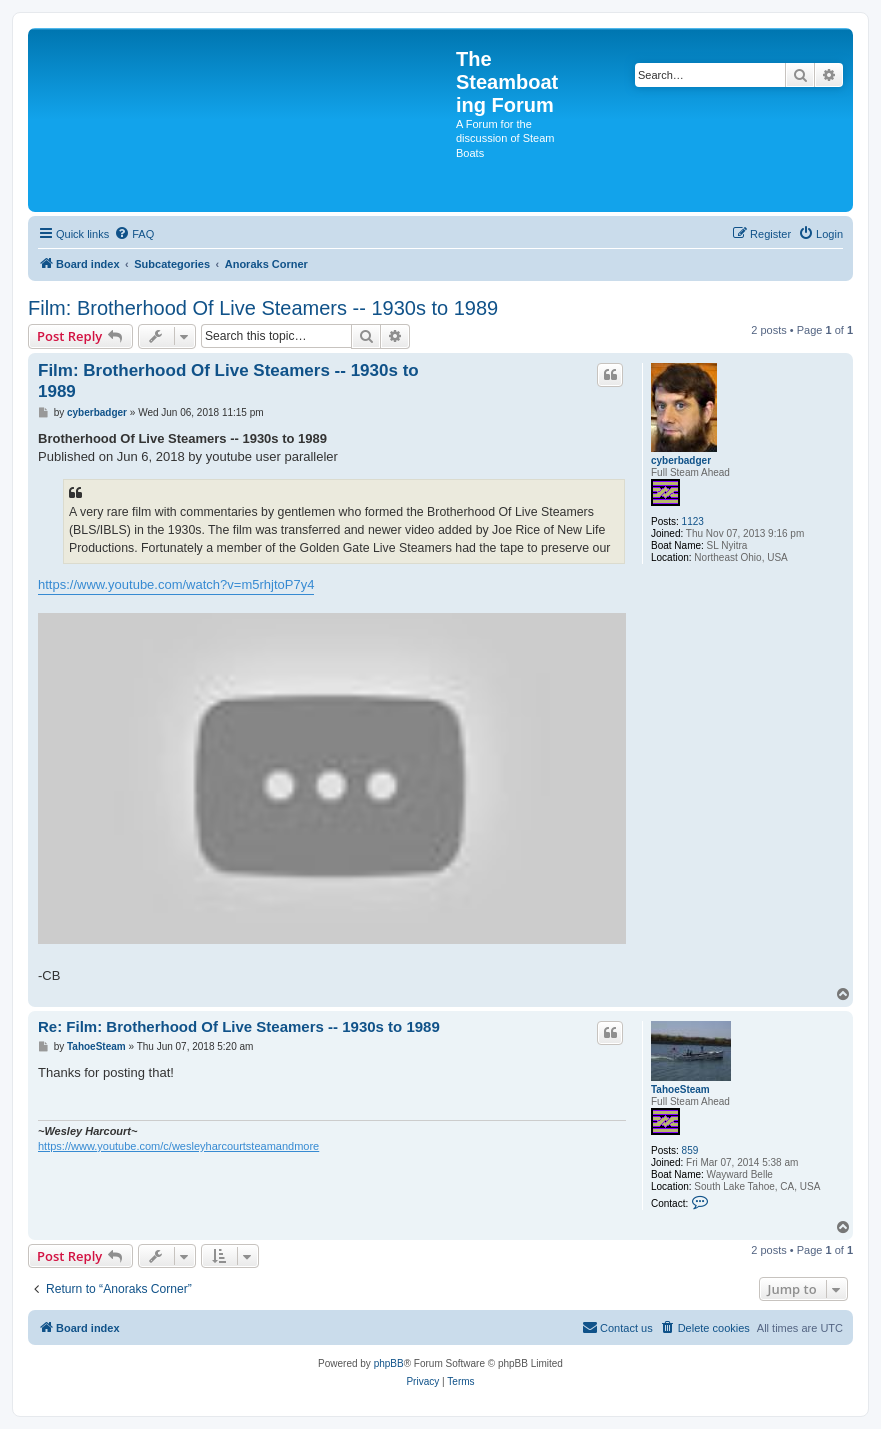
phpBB (389, 1363)
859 (690, 1150)
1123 (693, 521)
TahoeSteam (680, 1089)
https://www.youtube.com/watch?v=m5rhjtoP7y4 (176, 584)
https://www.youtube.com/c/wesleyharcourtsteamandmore (178, 1146)
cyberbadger (681, 460)
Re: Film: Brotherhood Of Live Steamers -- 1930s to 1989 (239, 1026)
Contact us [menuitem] (617, 1327)
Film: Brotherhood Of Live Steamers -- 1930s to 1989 (263, 308)
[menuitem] (134, 234)
